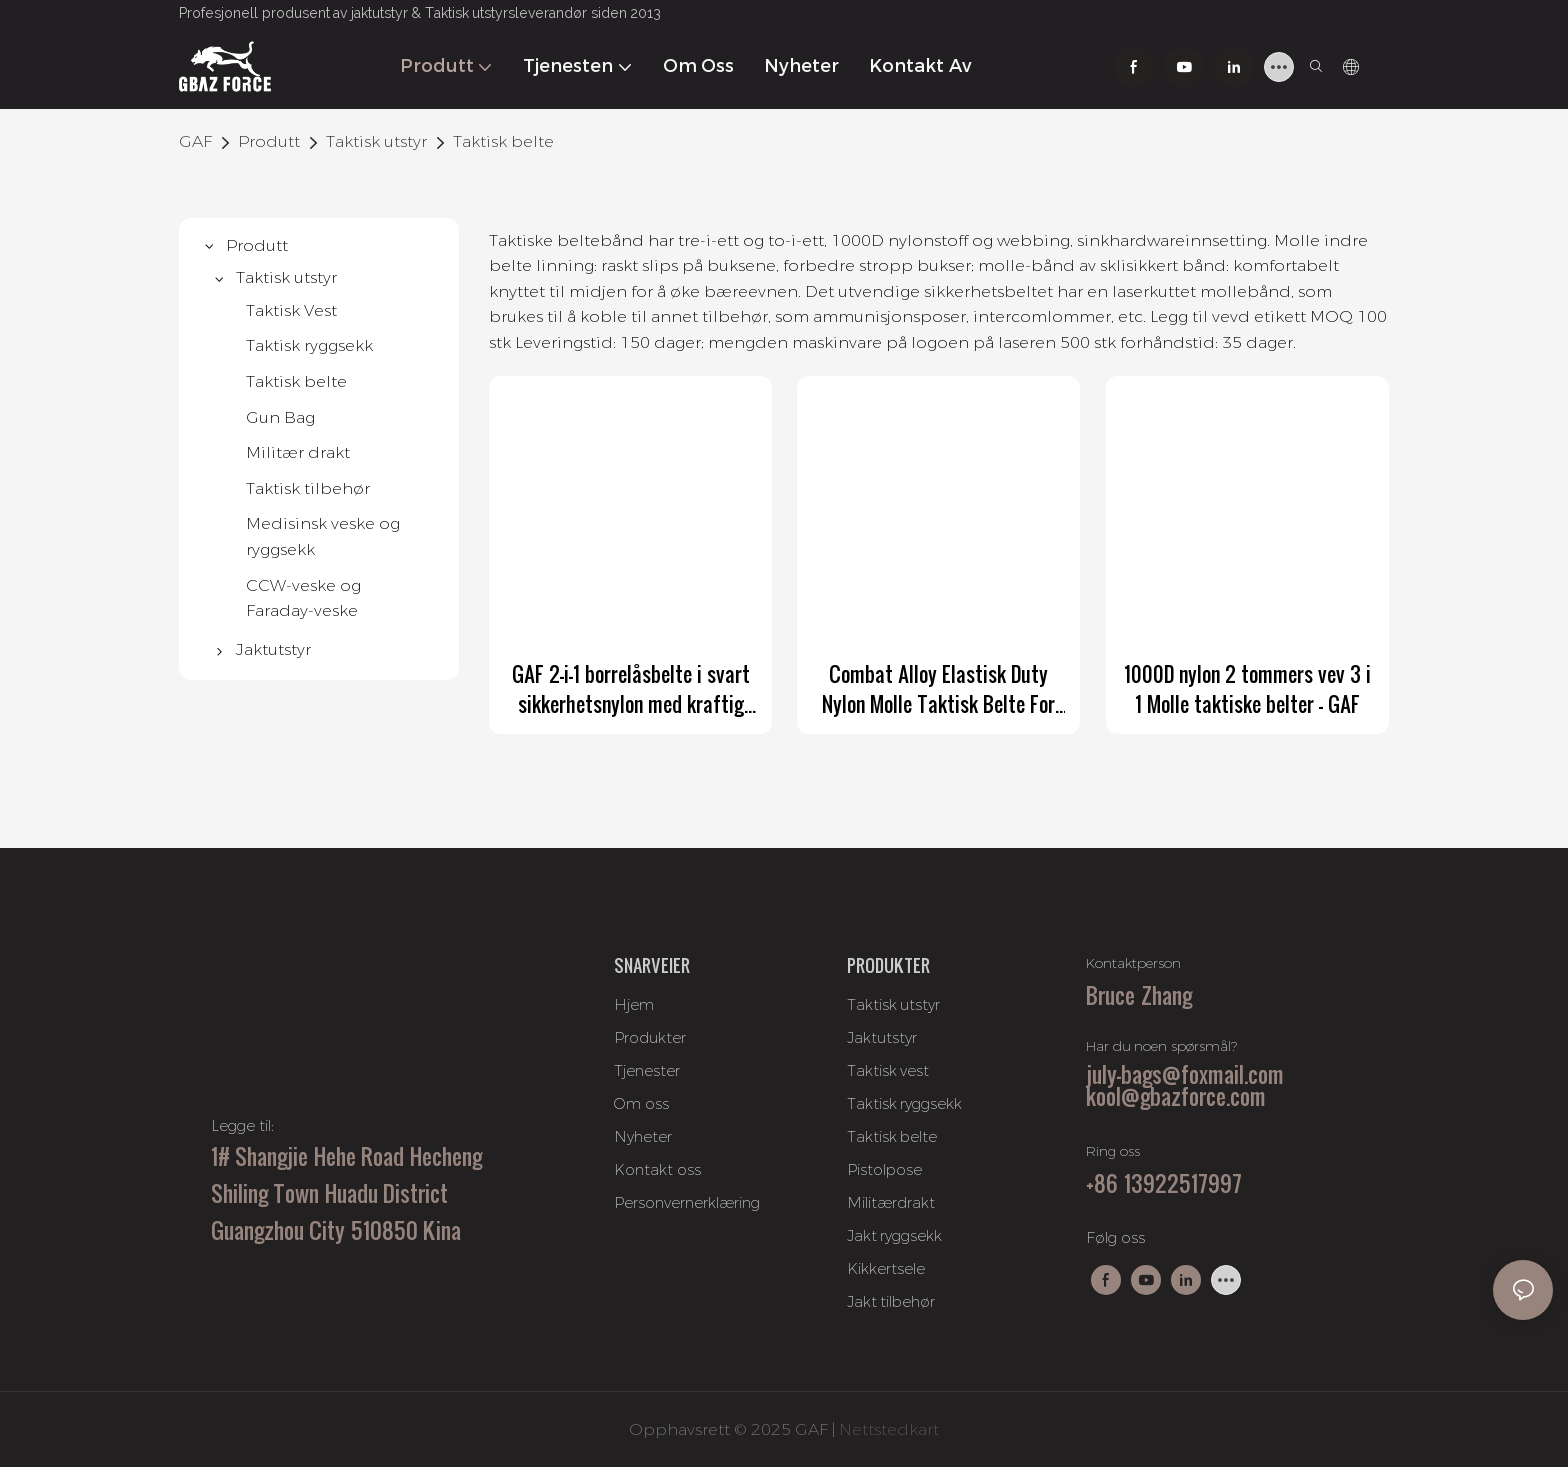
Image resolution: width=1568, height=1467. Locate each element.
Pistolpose (884, 1169)
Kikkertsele (886, 1268)
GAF (195, 141)
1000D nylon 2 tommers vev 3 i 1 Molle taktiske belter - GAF (1247, 689)
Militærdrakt (891, 1202)
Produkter (650, 1037)
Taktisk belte (503, 141)
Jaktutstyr (882, 1037)
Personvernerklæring (687, 1202)
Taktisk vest (888, 1070)
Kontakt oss (657, 1169)
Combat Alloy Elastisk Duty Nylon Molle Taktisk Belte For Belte (938, 689)
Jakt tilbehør (891, 1301)
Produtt (269, 141)
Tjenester (647, 1070)
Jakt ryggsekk (895, 1235)
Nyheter (643, 1136)
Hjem (634, 1004)
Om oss (641, 1103)
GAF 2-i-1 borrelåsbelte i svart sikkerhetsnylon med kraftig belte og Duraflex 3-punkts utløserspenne (631, 689)
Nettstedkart (889, 1429)
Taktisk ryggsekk (905, 1103)
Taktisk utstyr (376, 141)
